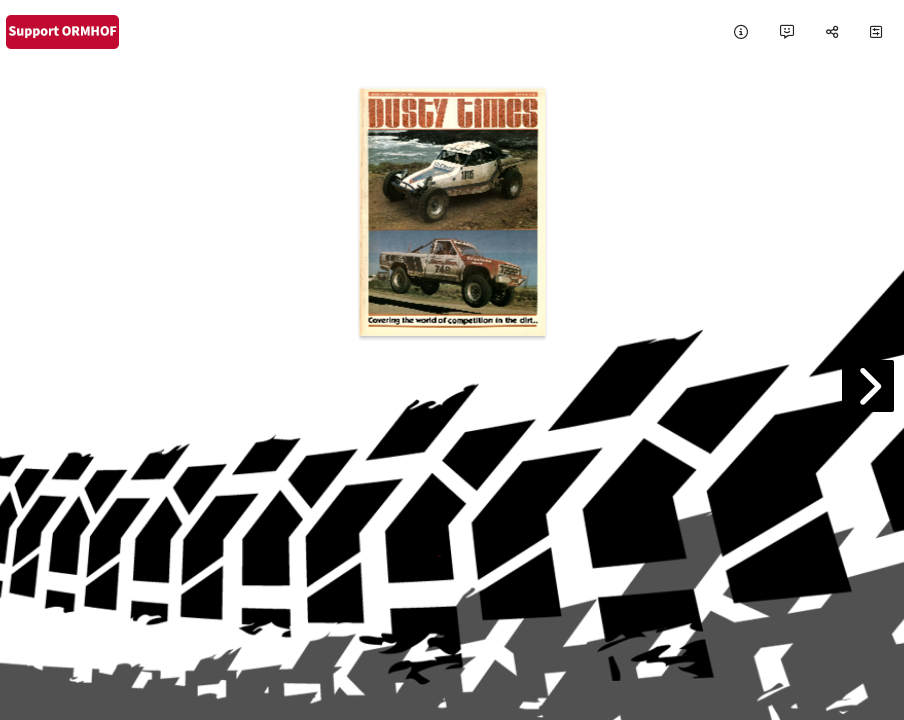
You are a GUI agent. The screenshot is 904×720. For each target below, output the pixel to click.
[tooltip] (741, 32)
